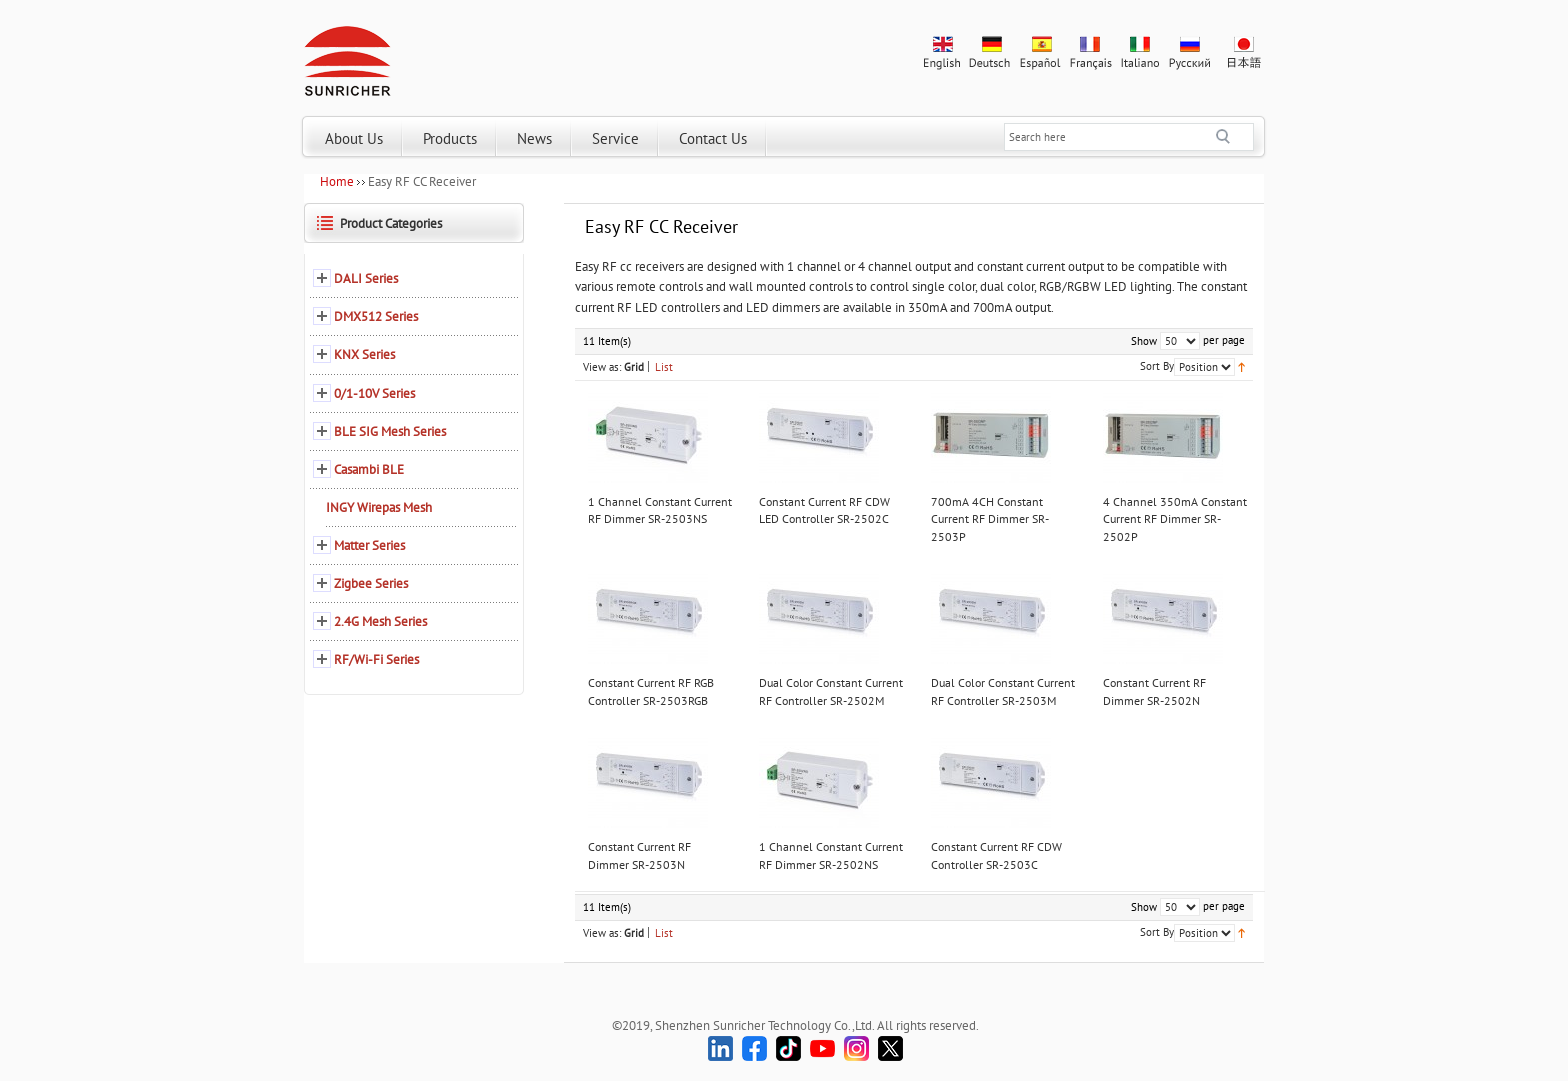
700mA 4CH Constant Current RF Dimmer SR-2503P (990, 519)
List (664, 367)
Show (1144, 341)
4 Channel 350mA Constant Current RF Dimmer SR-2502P (1175, 519)
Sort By (1157, 366)
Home (337, 181)
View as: (602, 367)
